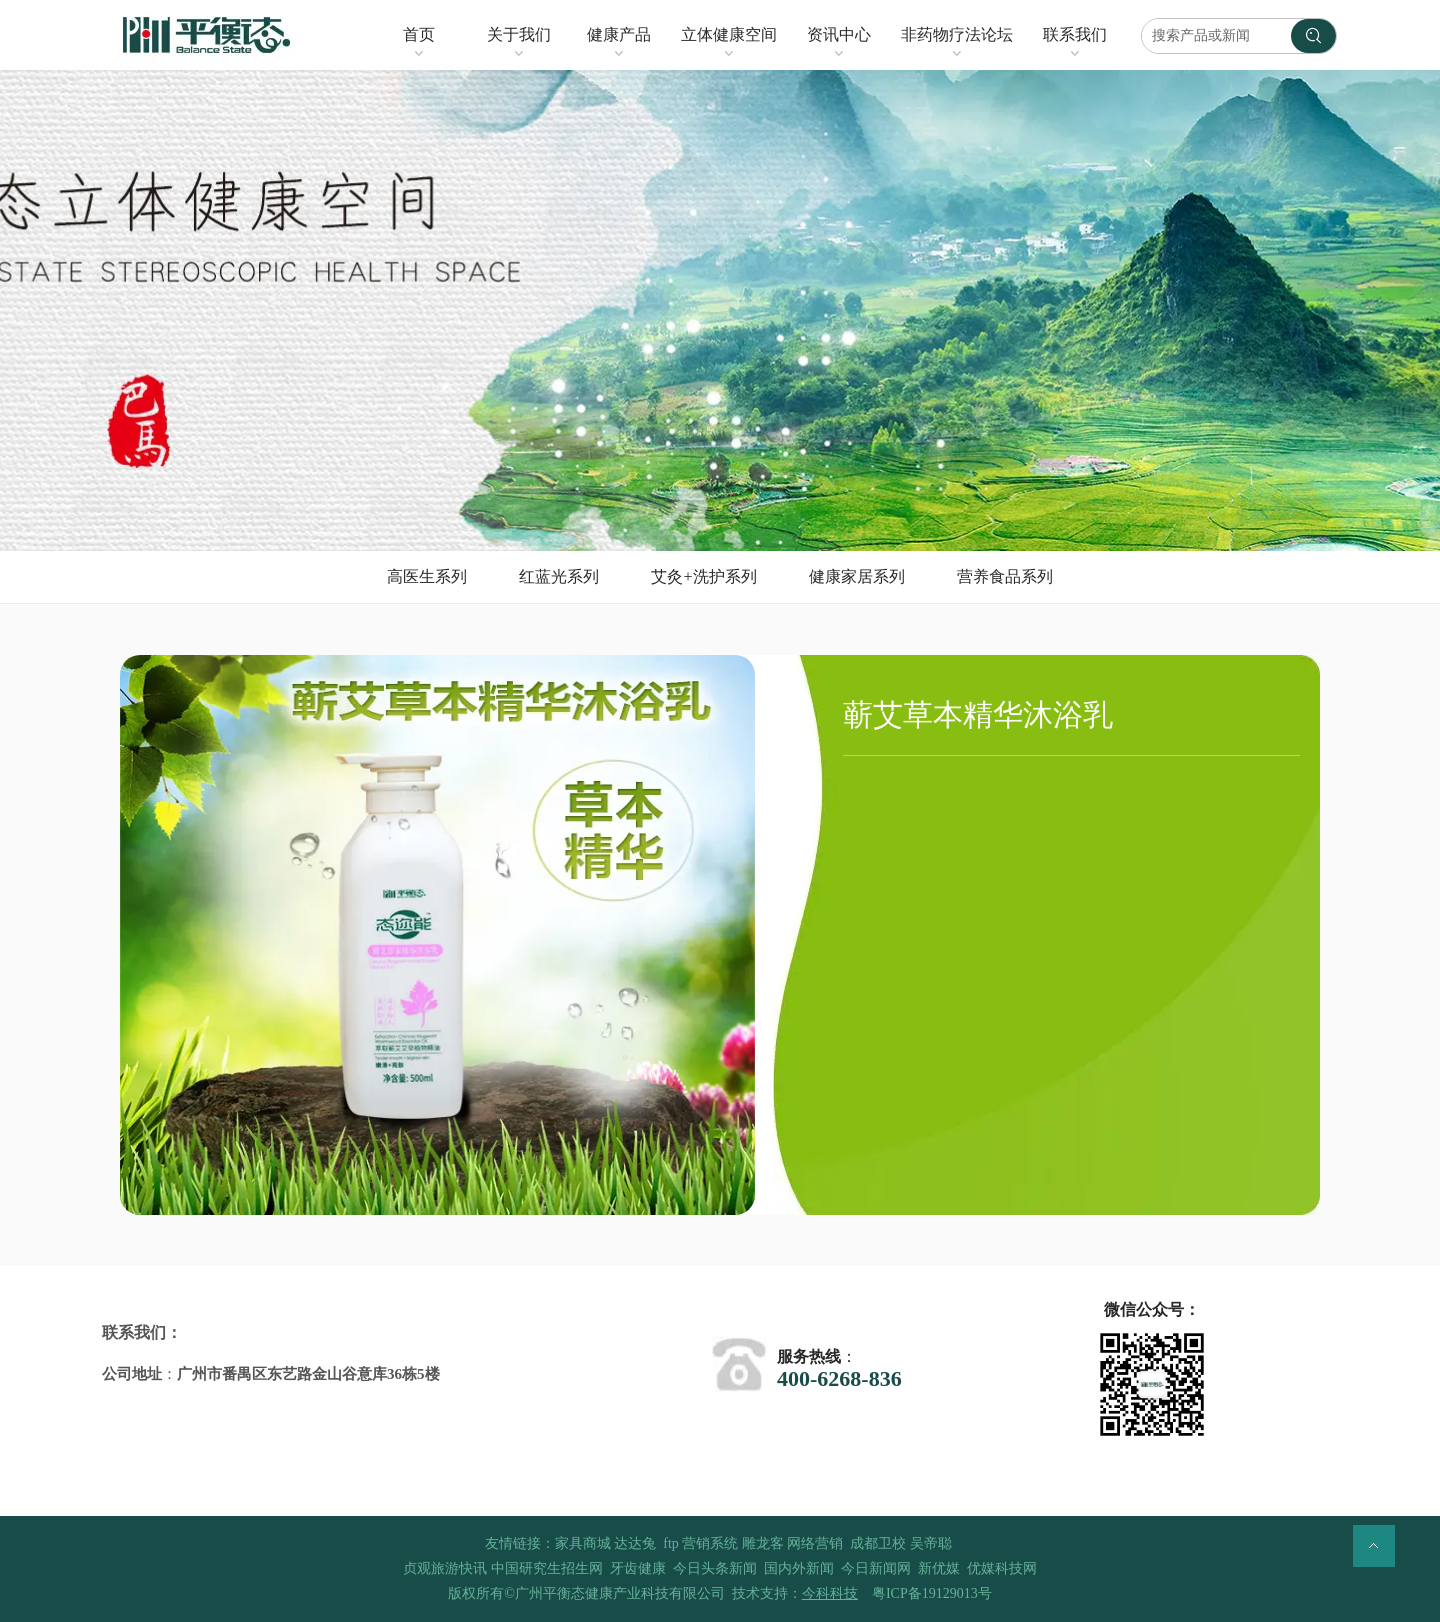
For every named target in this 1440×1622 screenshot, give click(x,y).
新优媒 (939, 1568)
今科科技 (830, 1593)
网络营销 (815, 1543)
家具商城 (583, 1543)
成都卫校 (878, 1543)
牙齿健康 (638, 1568)
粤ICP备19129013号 (932, 1593)
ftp (671, 1543)
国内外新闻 (799, 1568)
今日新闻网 (876, 1568)
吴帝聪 (931, 1543)
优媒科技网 (1002, 1568)
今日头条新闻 (715, 1568)
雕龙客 (763, 1543)
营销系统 (710, 1543)
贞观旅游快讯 (445, 1568)
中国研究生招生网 (547, 1568)
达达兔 (635, 1543)
